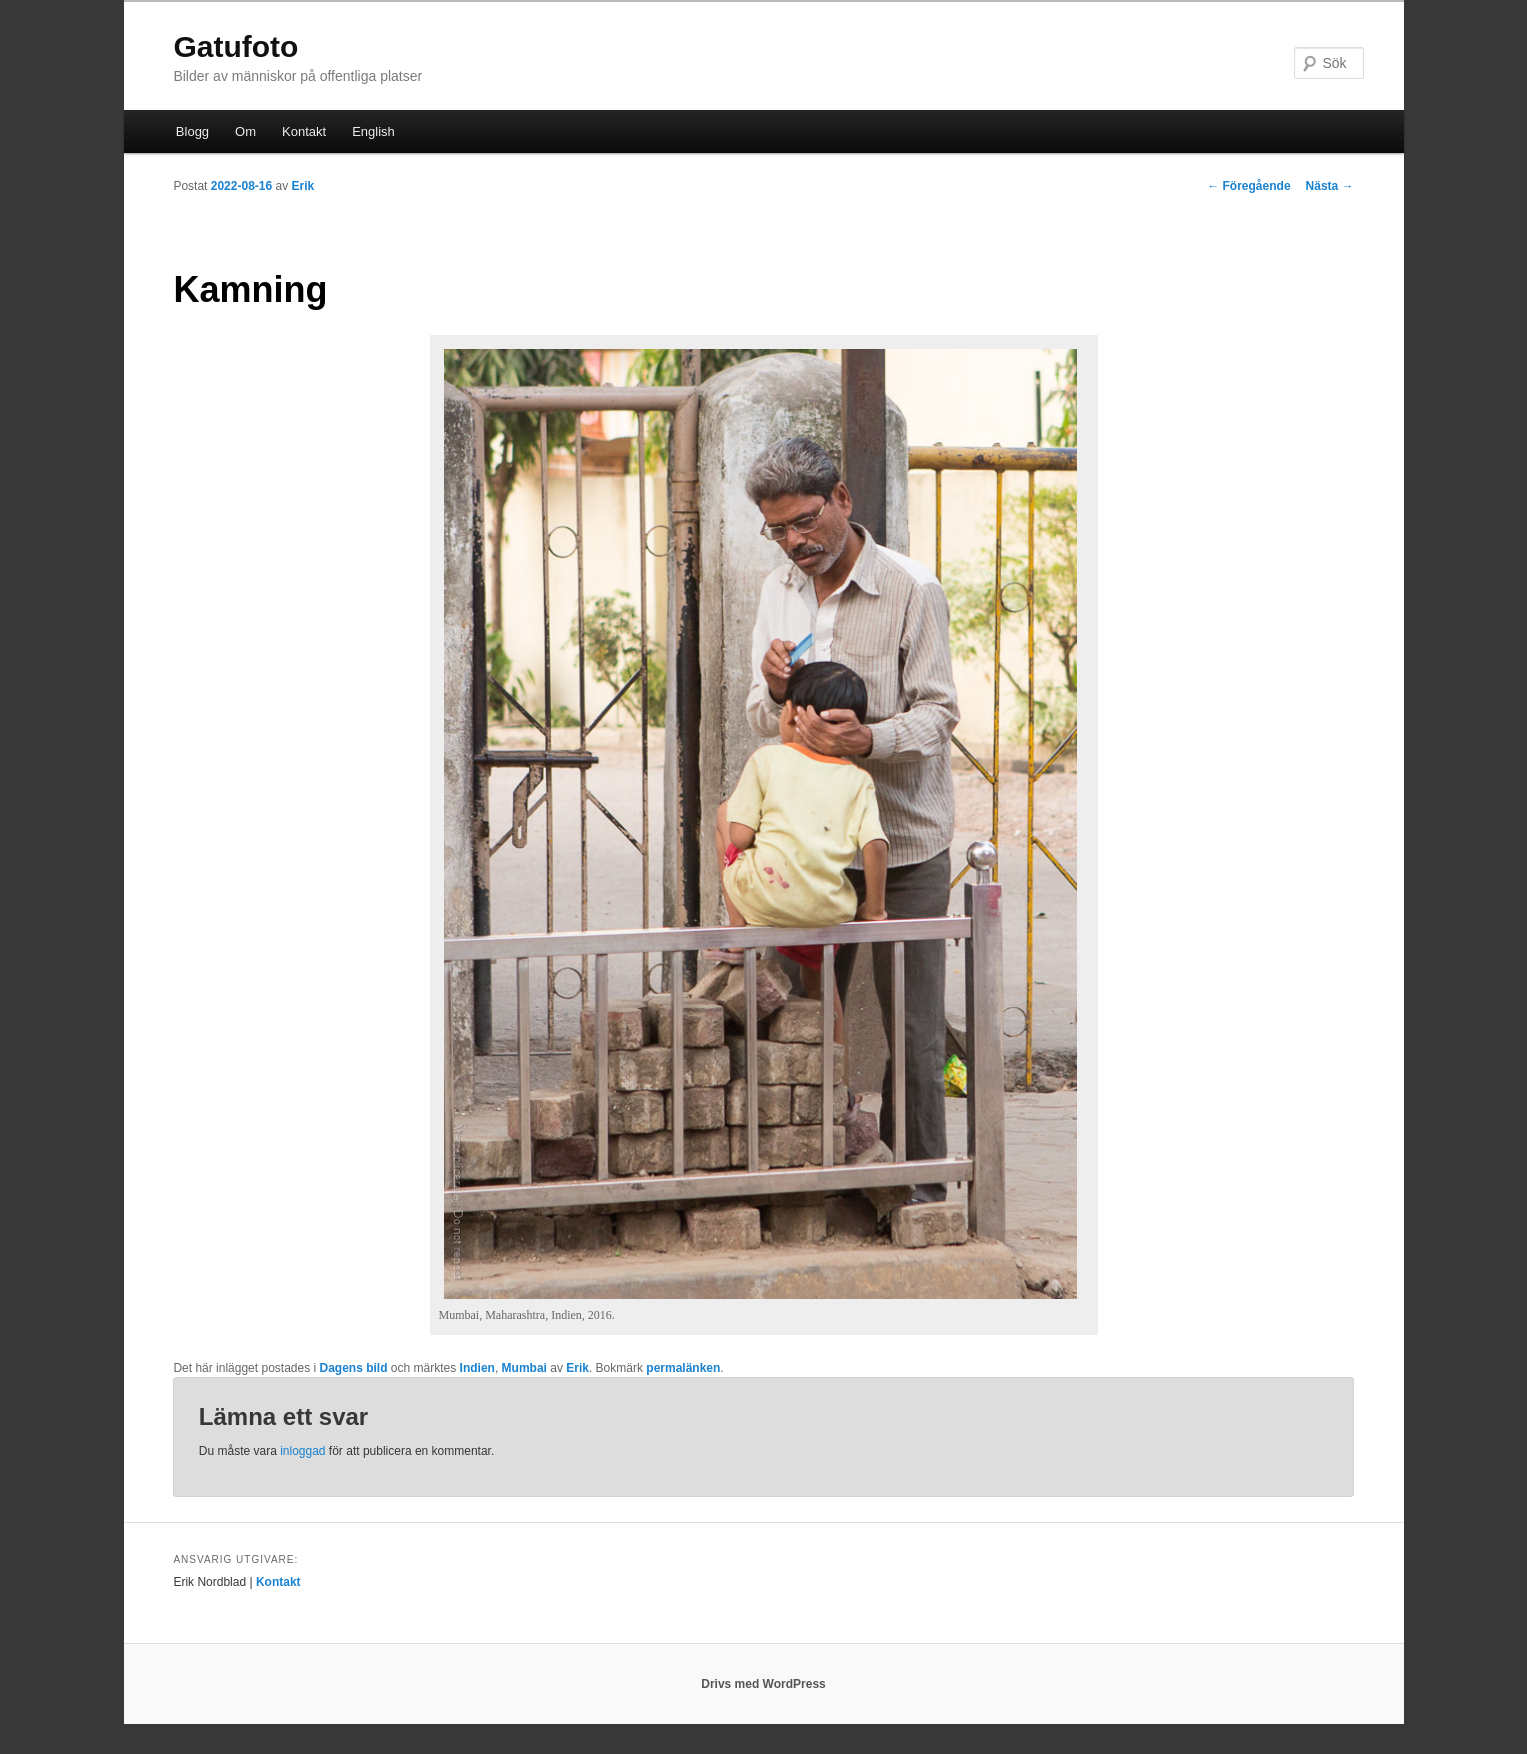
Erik (303, 186)
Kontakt (304, 131)
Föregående (1248, 186)
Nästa (1330, 186)
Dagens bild (354, 1368)
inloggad (302, 1451)
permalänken (683, 1368)
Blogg (192, 131)
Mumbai (524, 1368)
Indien (477, 1368)
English (373, 131)
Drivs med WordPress (763, 1684)
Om (245, 131)
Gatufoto (235, 46)
